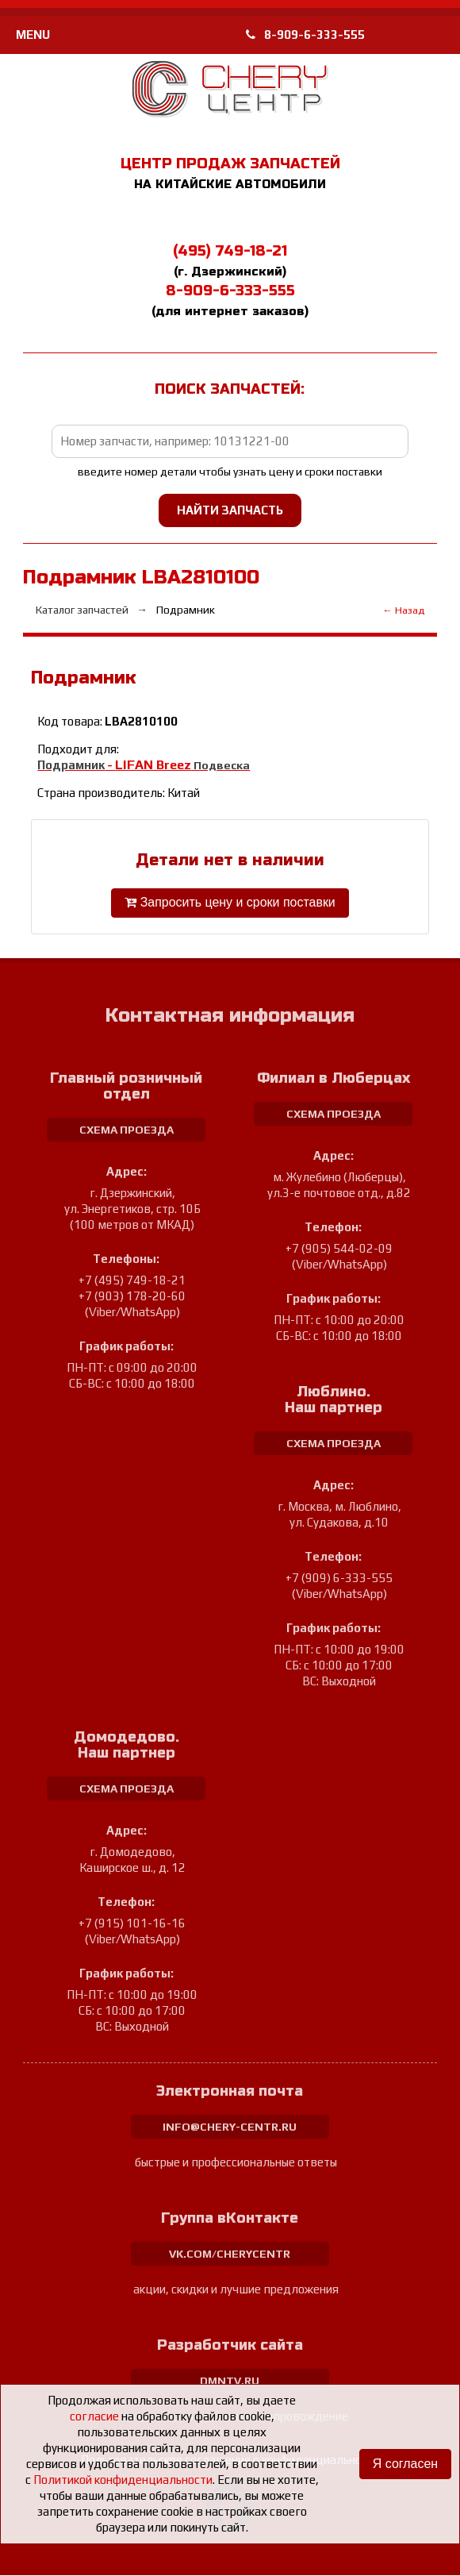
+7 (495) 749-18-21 (132, 1281)
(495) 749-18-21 (230, 251)
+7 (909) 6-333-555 (339, 1578)
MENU (33, 34)
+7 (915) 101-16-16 (132, 1924)
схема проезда (126, 1130)
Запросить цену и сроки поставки (230, 903)
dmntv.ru (229, 2381)
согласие (94, 2416)
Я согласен (405, 2463)
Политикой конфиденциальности (123, 2479)
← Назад (403, 610)
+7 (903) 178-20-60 (132, 1296)
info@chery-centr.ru (230, 2127)
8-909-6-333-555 (305, 34)
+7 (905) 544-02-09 (339, 1249)
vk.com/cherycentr (229, 2254)
